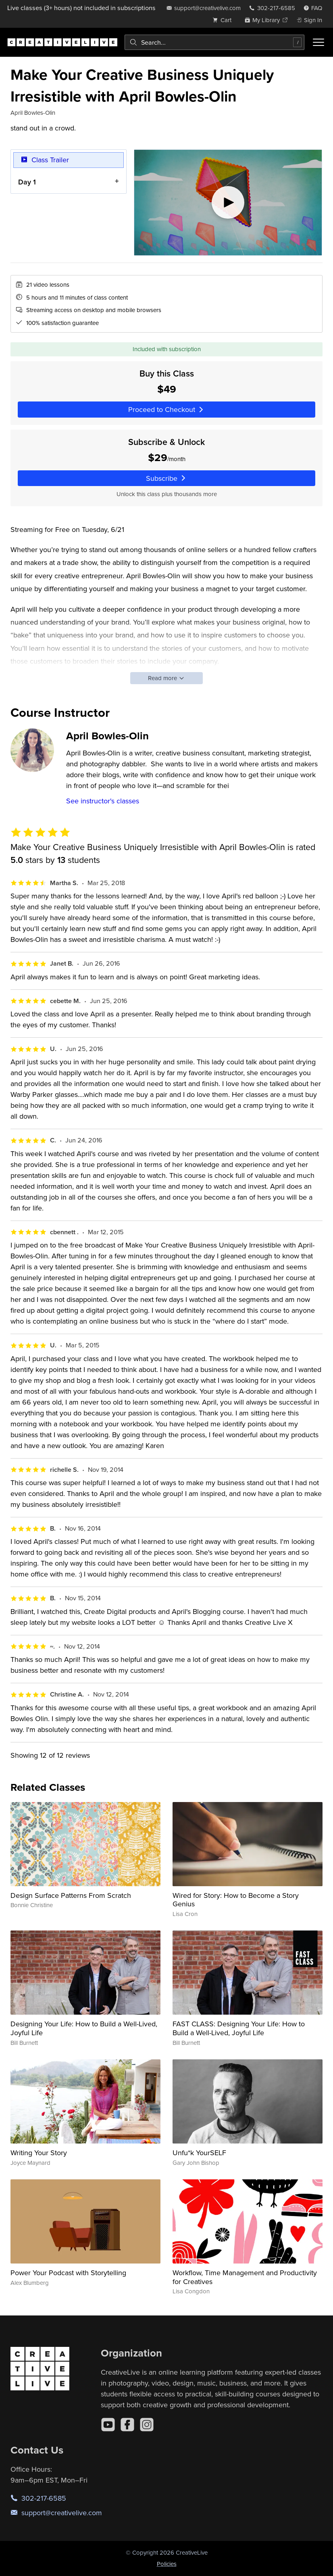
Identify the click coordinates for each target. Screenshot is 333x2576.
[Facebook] (127, 2424)
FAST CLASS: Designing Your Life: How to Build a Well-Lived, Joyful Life (239, 2028)
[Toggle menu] (318, 42)
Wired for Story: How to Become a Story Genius (236, 1899)
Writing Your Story (38, 2153)
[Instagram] (146, 2424)
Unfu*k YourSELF (199, 2153)
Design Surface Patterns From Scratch (70, 1895)
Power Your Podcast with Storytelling (68, 2273)
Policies (167, 2563)
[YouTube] (108, 2424)
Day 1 (27, 181)
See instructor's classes (102, 801)
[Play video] (228, 202)
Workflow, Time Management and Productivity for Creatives (245, 2277)
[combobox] (214, 42)
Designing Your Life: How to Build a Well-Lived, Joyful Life (83, 2028)
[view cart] (224, 19)
